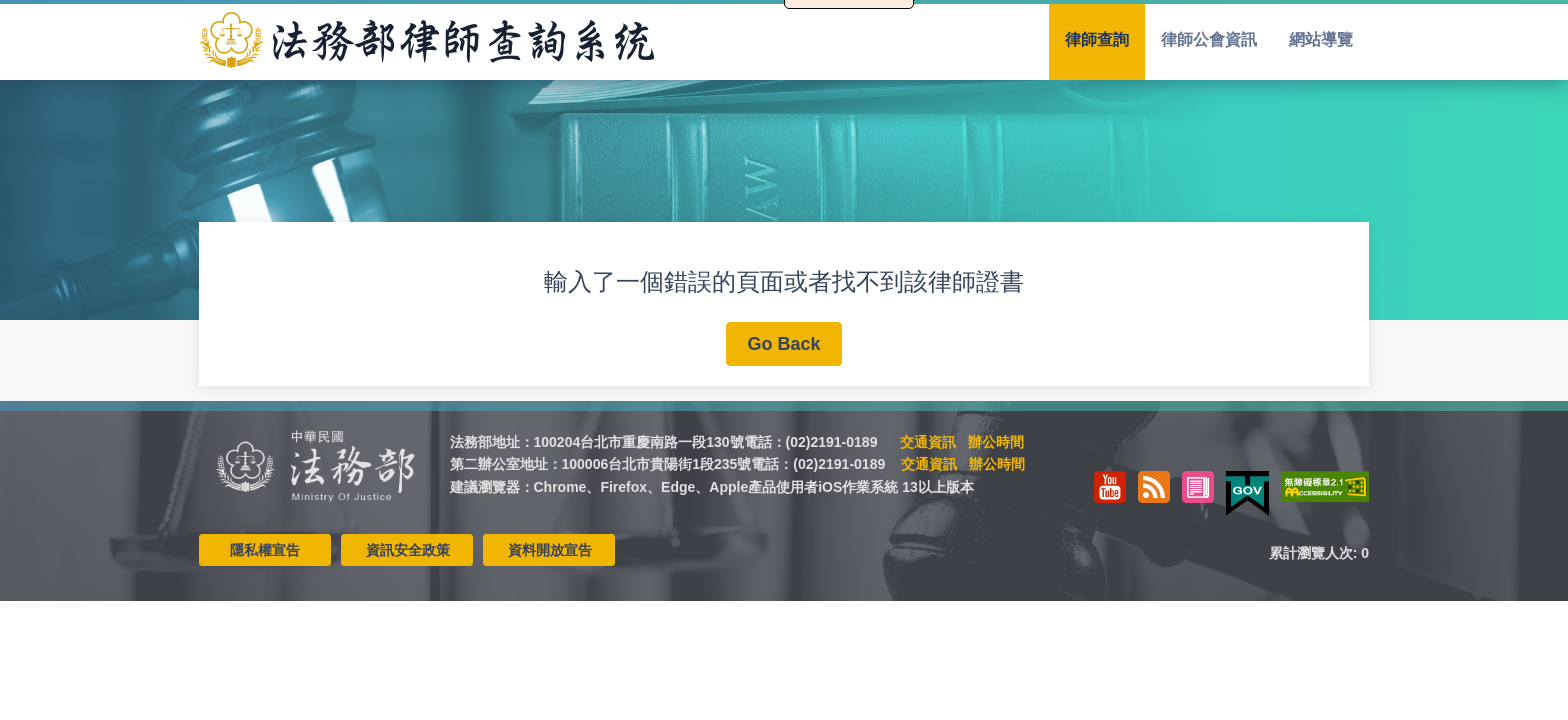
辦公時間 (996, 442)
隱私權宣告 (265, 550)
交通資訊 (928, 442)
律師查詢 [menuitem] (1097, 39)
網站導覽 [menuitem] (1321, 39)
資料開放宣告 (550, 550)
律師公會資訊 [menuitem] (1209, 39)
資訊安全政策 (408, 550)
